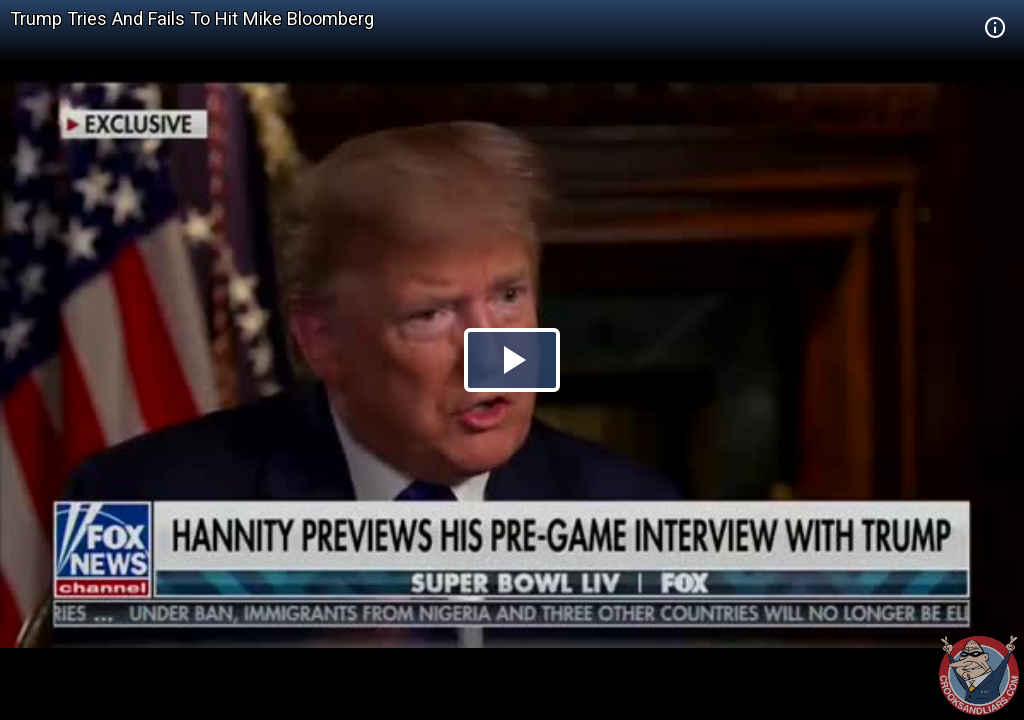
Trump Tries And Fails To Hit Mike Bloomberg (192, 18)
